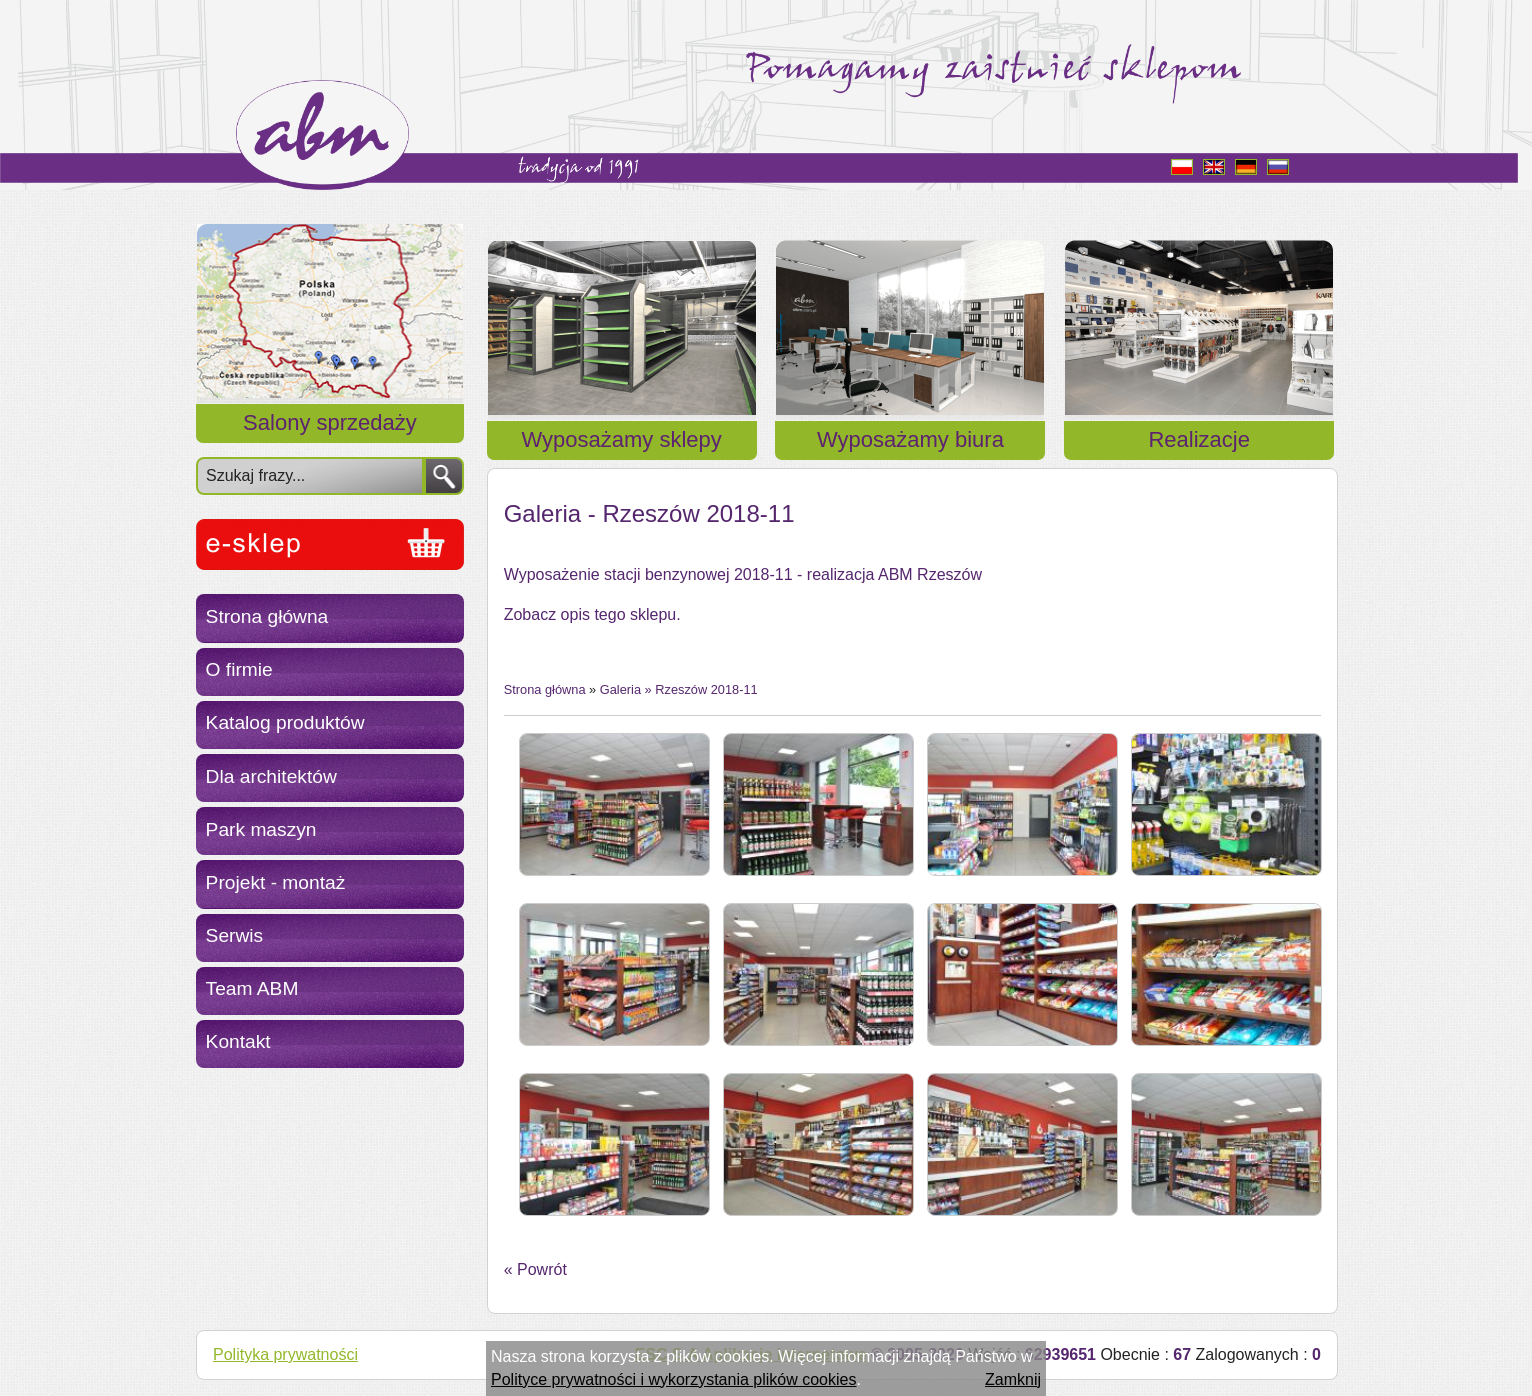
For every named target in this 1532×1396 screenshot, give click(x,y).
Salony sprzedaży (330, 422)
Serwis (235, 935)
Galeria (620, 689)
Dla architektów (271, 776)
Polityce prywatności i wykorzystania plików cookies (673, 1379)
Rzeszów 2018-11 (706, 689)
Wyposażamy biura (910, 439)
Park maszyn (261, 829)
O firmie (239, 669)
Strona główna (267, 616)
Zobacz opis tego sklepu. (592, 614)
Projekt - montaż (276, 882)
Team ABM (252, 988)
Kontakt (238, 1041)
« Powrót (535, 1269)
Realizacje (1199, 439)
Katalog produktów (285, 722)
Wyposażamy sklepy (622, 439)
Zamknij (1013, 1379)
